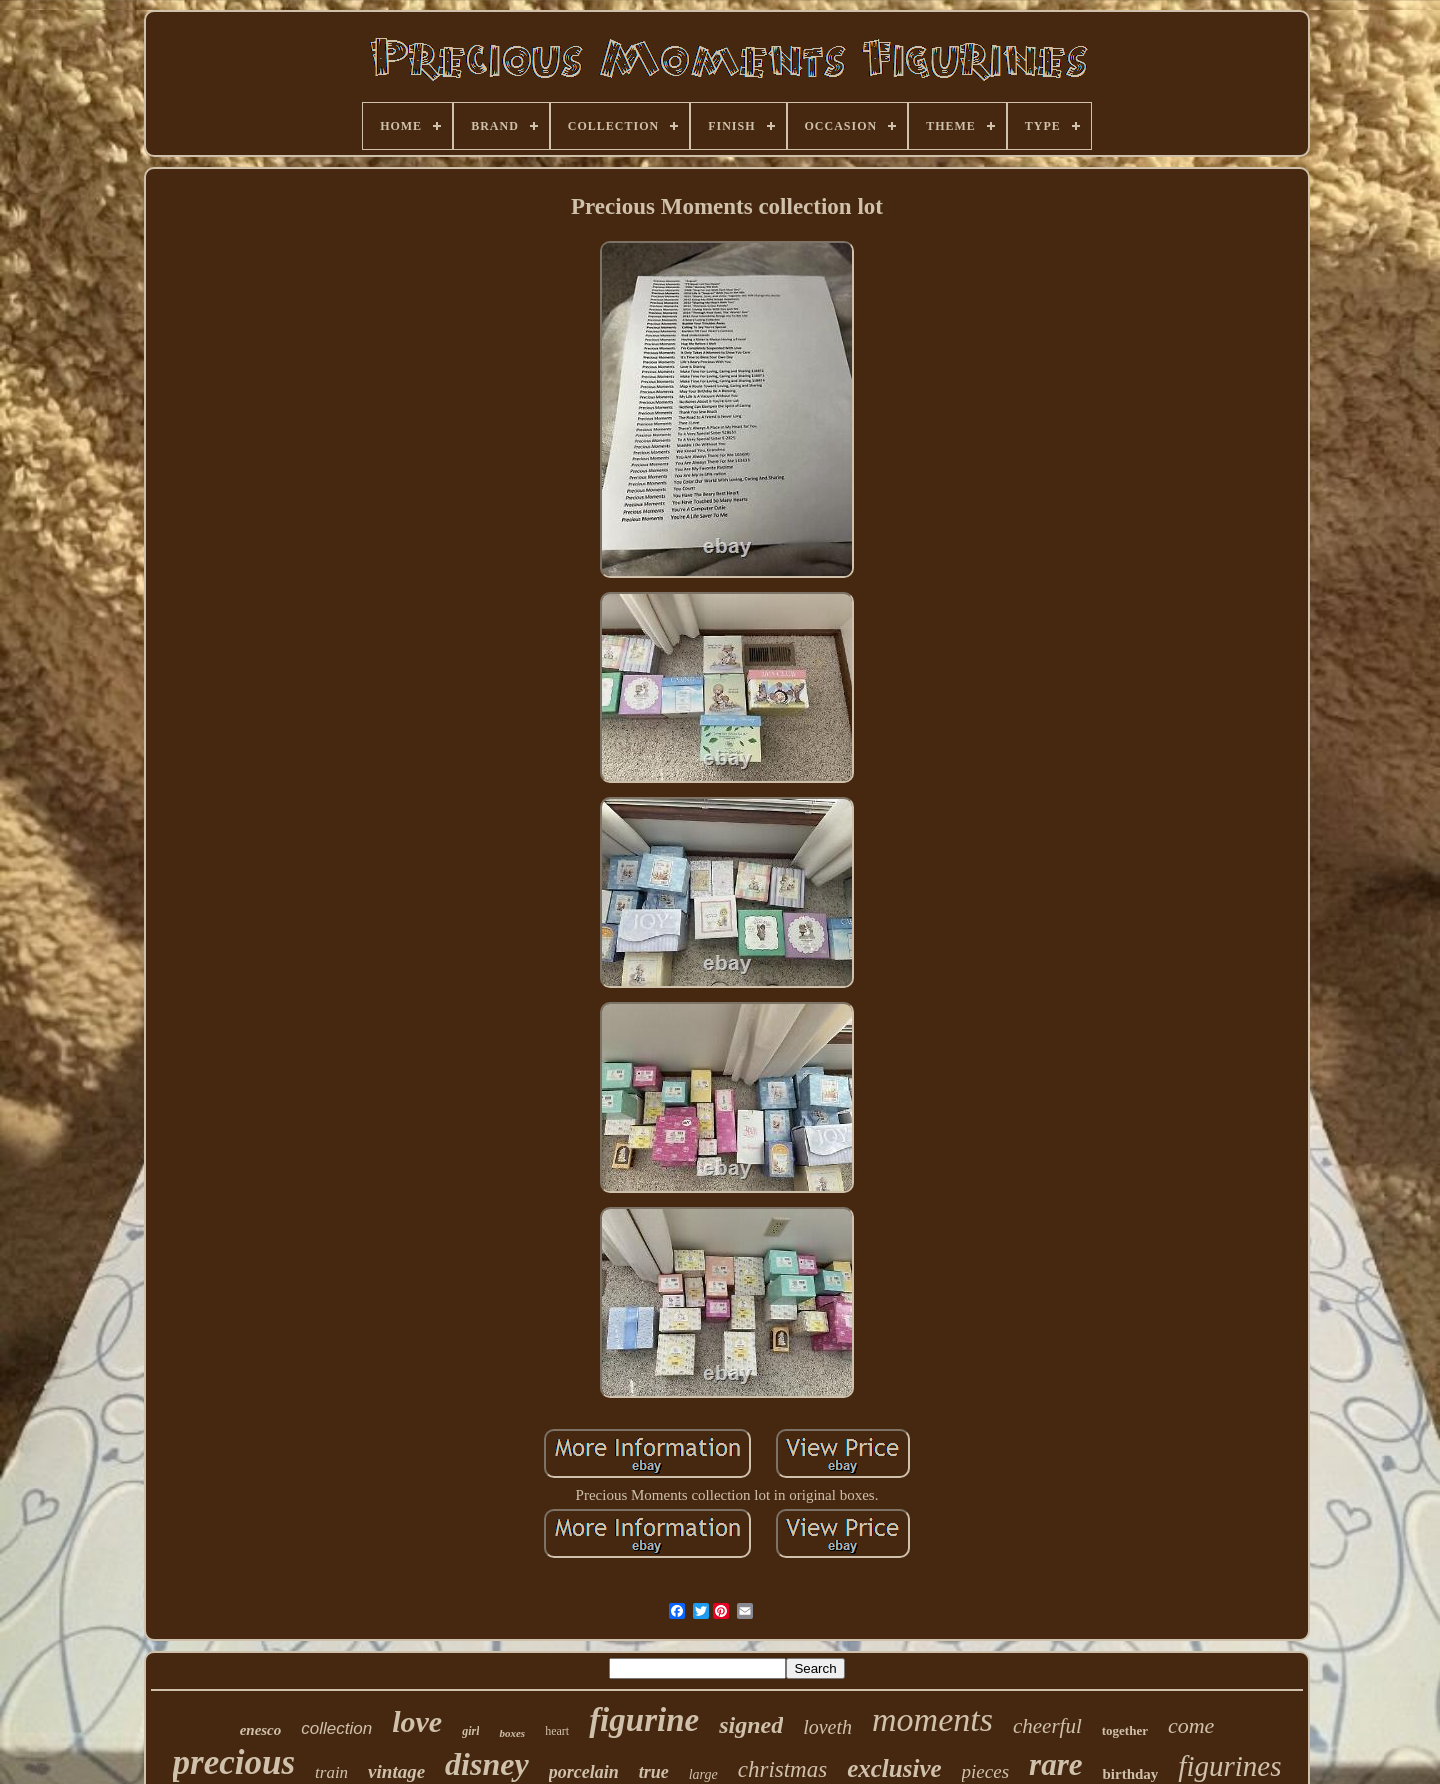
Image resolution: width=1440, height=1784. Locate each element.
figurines (1229, 1766)
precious (234, 1762)
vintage (396, 1771)
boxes (512, 1733)
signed (751, 1725)
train (331, 1772)
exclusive (894, 1768)
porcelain (584, 1772)
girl (470, 1731)
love (417, 1721)
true (654, 1772)
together (1125, 1730)
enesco (261, 1730)
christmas (782, 1769)
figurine (644, 1720)
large (703, 1774)
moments (932, 1719)
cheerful (1047, 1726)
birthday (1130, 1774)
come (1191, 1725)
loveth (827, 1727)
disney (487, 1764)
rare (1055, 1764)
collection (336, 1728)
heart (557, 1731)
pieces (985, 1771)
